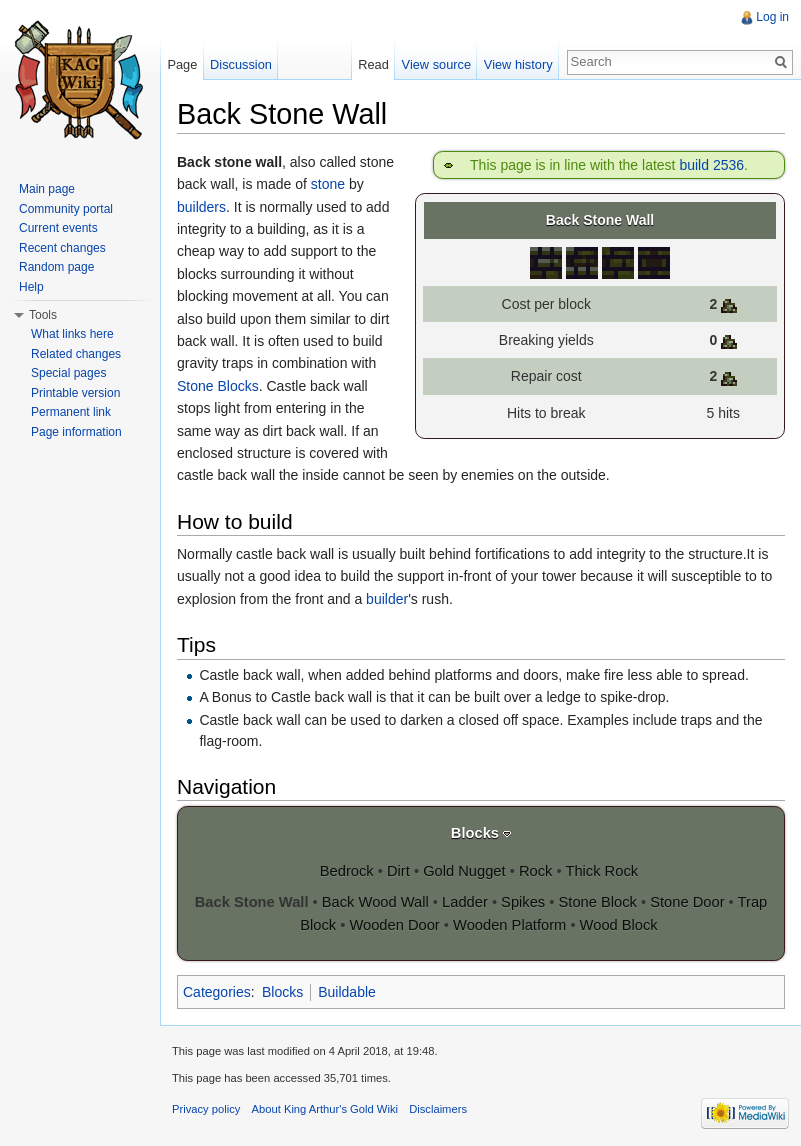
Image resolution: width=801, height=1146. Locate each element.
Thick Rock (601, 871)
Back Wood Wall (375, 902)
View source (436, 64)
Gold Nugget (464, 871)
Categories (217, 992)
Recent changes (62, 248)
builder (387, 599)
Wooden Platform (509, 925)
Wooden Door (394, 925)
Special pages (68, 373)
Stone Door (687, 902)
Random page (56, 267)
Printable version (75, 393)
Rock (535, 871)
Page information (76, 432)
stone (328, 184)
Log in (772, 17)
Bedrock (347, 871)
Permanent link (71, 412)
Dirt (398, 871)
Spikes (523, 902)
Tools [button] (43, 315)
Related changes (76, 354)
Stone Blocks (218, 386)
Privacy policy (206, 1109)
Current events (58, 228)
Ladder (465, 902)
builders (201, 207)
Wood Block (619, 925)
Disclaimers (438, 1109)
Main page (47, 189)
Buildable (347, 992)
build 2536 (711, 165)
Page (182, 64)
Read (373, 64)
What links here (72, 334)
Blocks (475, 833)
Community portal (66, 209)
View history (518, 64)
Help (31, 287)
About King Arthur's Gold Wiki (325, 1109)
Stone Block (598, 902)
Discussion (241, 64)
